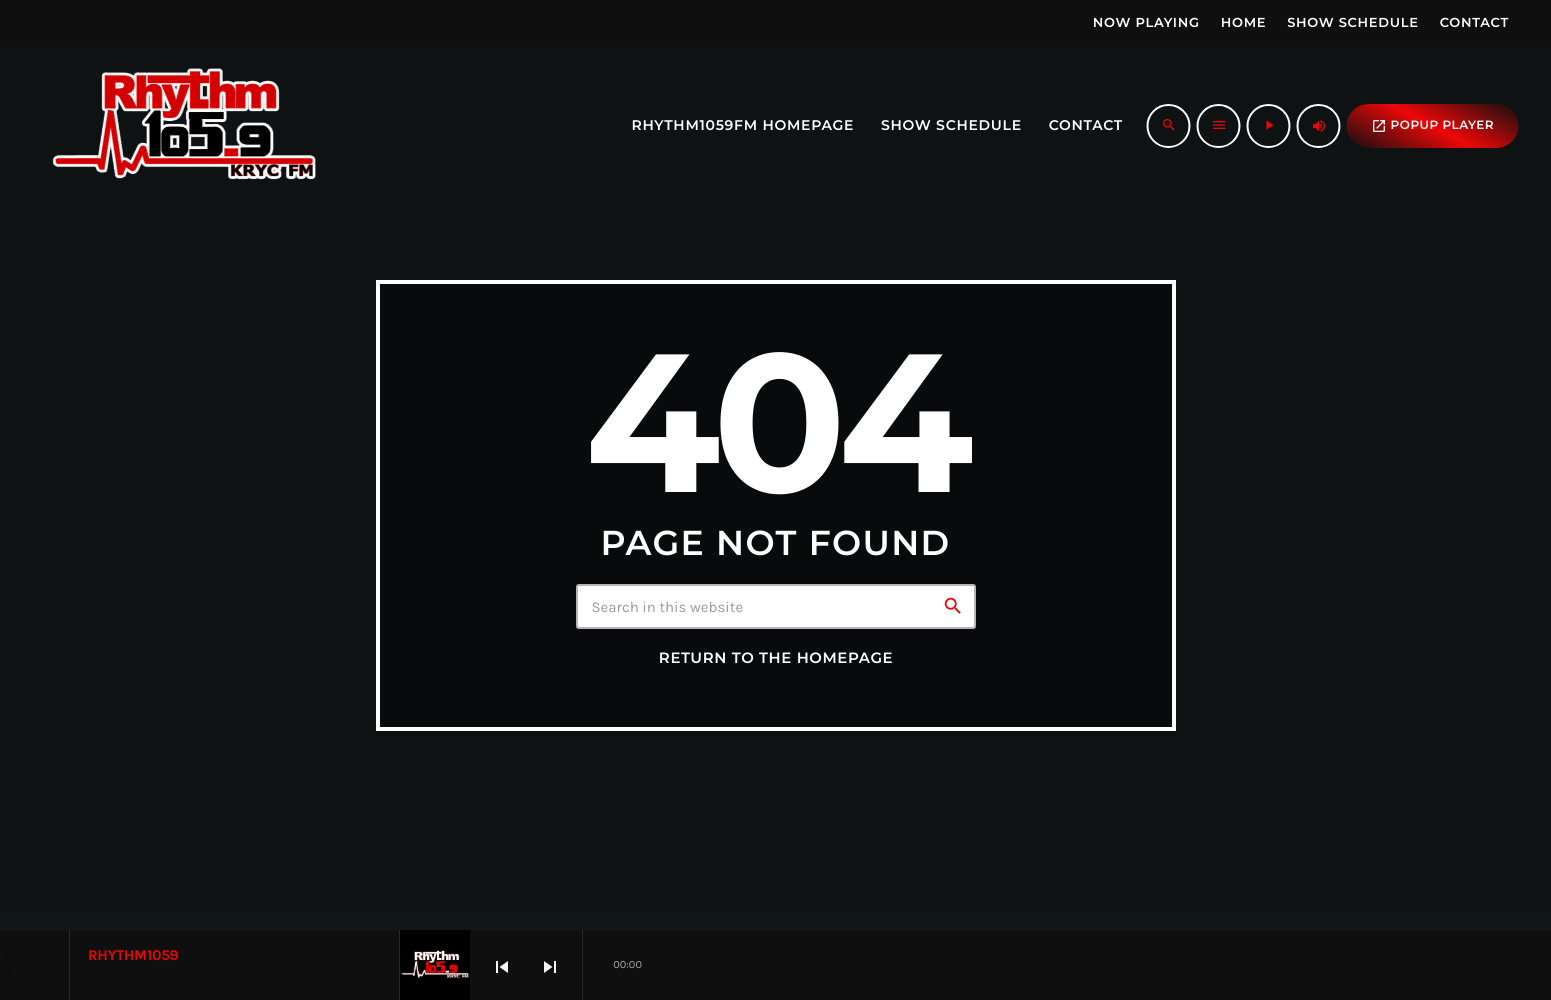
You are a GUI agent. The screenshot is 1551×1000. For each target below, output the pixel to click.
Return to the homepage (776, 658)
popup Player (1432, 126)
